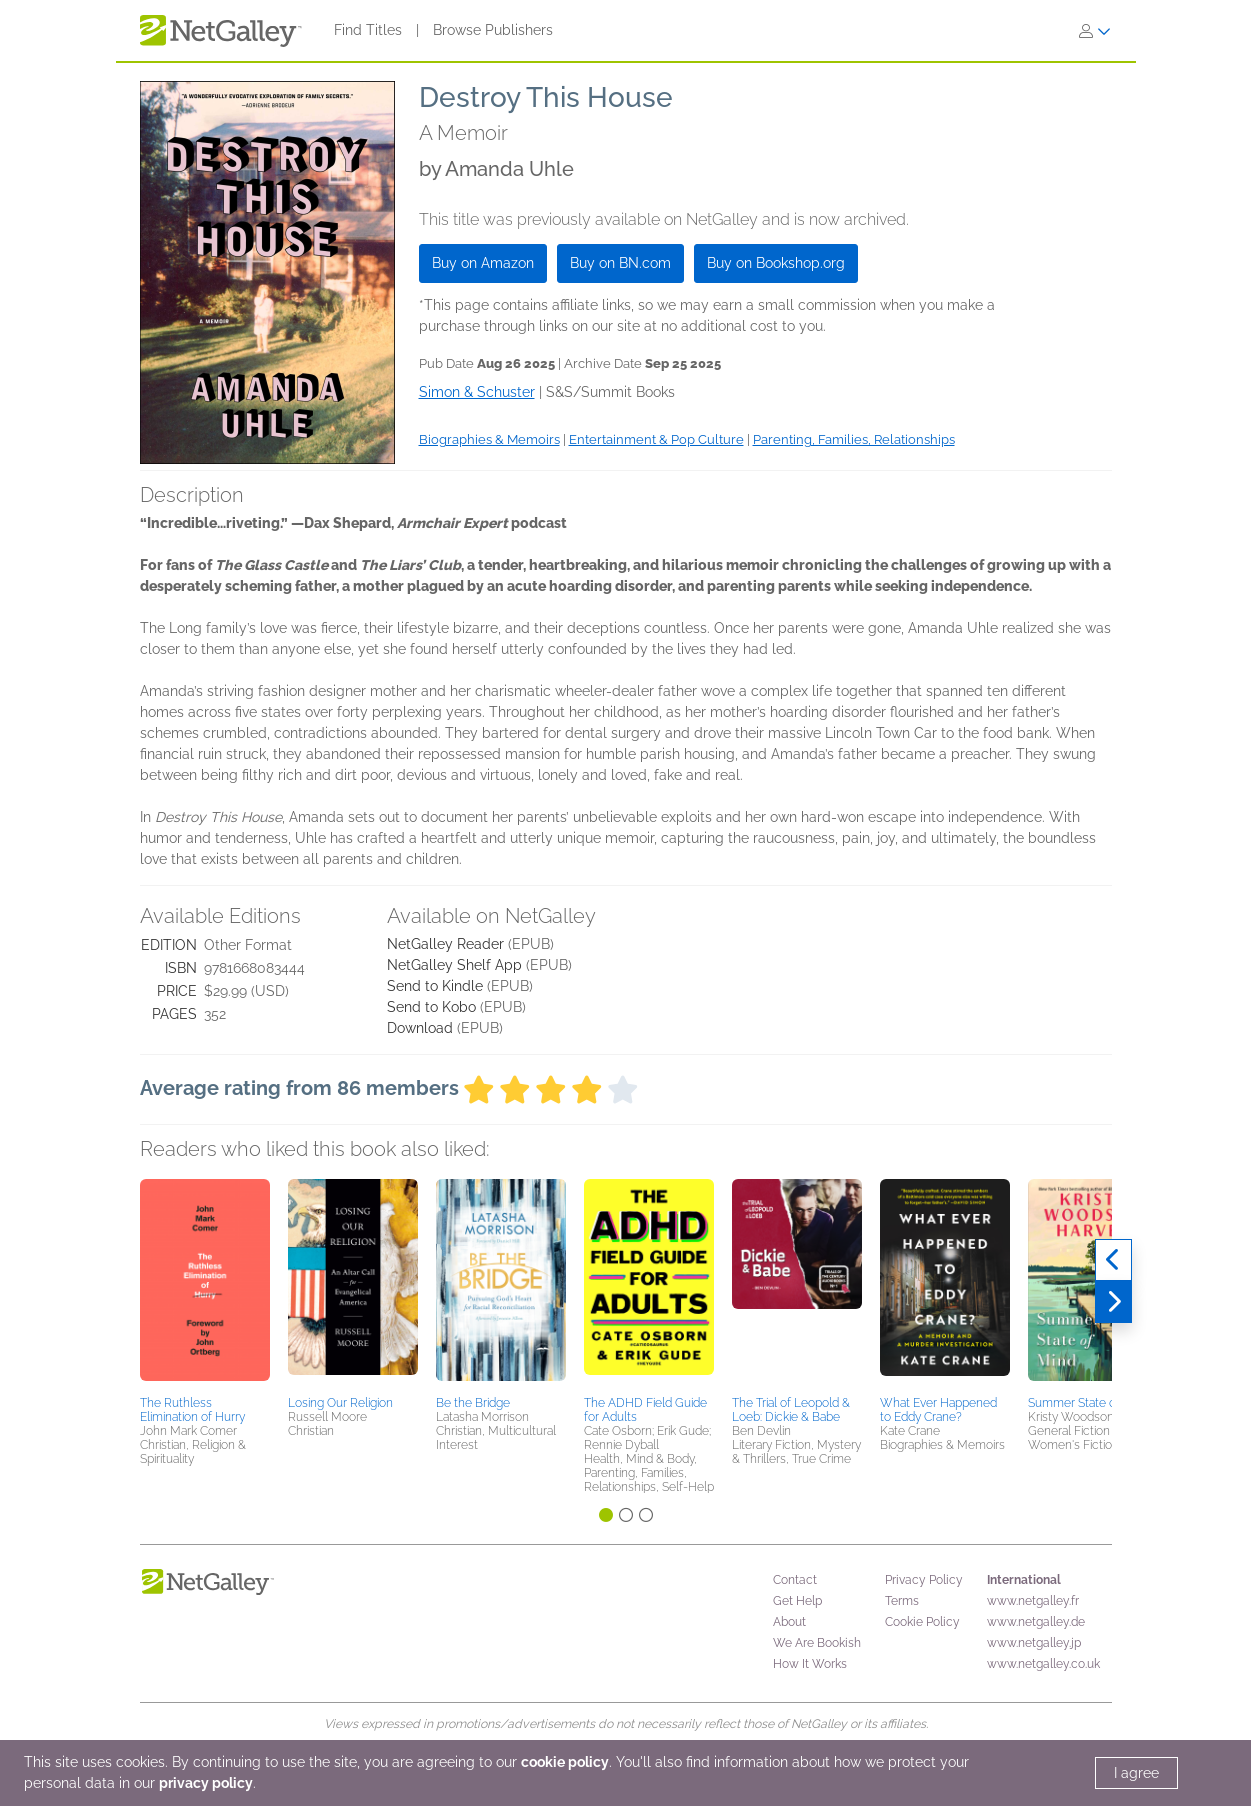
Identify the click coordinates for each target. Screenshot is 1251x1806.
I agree (1136, 1773)
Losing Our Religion (340, 1403)
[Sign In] (1095, 31)
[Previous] (1113, 1260)
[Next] (1113, 1302)
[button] (205, 1284)
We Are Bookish (817, 1643)
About (789, 1622)
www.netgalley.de (1036, 1622)
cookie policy (565, 1762)
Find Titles (368, 30)
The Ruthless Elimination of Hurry (192, 1410)
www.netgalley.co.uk (1043, 1664)
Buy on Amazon (483, 263)
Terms (902, 1601)
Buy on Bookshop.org (776, 263)
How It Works (810, 1664)
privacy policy (206, 1783)
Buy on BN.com (620, 263)
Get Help (797, 1601)
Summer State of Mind (1089, 1403)
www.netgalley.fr (1033, 1601)
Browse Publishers (493, 30)
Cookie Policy (922, 1622)
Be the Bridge (473, 1403)
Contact (795, 1580)
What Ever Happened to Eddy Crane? (938, 1410)
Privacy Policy (924, 1580)
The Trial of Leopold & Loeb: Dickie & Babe (791, 1410)
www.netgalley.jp (1034, 1643)
